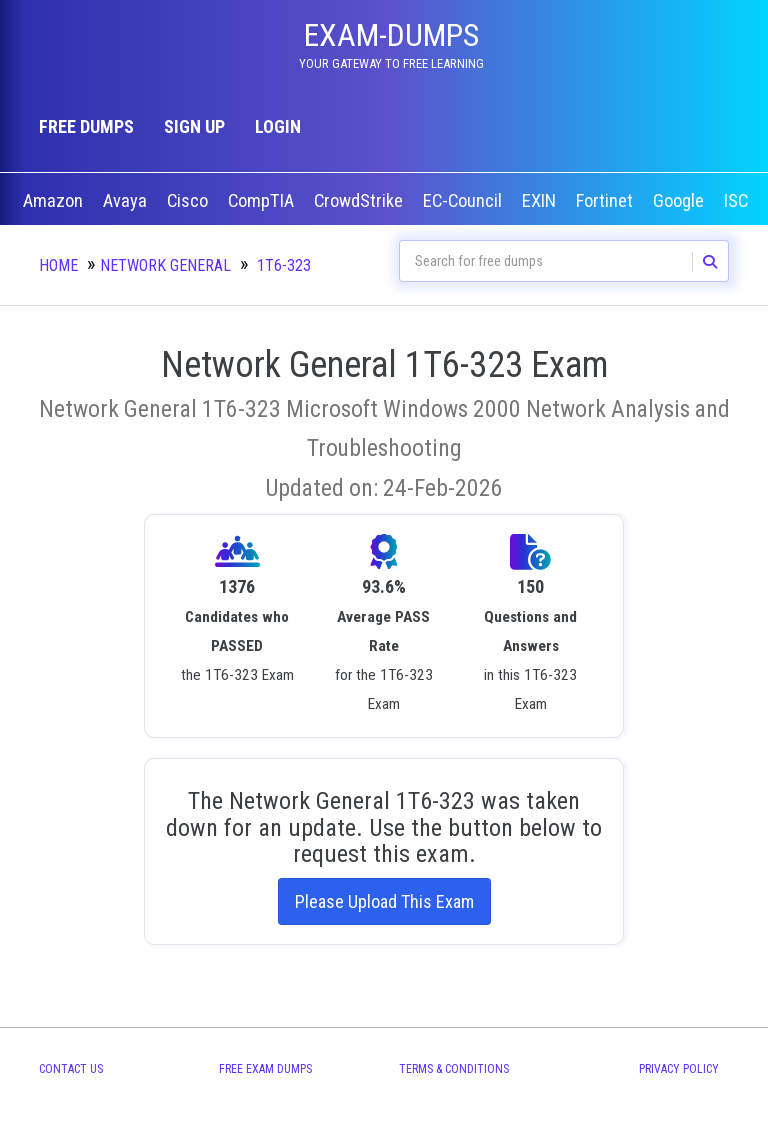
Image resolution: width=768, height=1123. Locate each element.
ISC (738, 201)
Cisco (189, 201)
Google (680, 201)
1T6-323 (284, 265)
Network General (165, 265)
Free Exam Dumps (265, 1069)
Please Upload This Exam (384, 901)
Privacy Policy (679, 1069)
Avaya (127, 201)
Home (58, 265)
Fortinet (606, 201)
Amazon (55, 201)
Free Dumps (86, 126)
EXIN (541, 201)
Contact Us (71, 1069)
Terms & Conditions (454, 1069)
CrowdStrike (360, 201)
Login (278, 126)
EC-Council (464, 201)
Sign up (194, 126)
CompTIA (263, 201)
